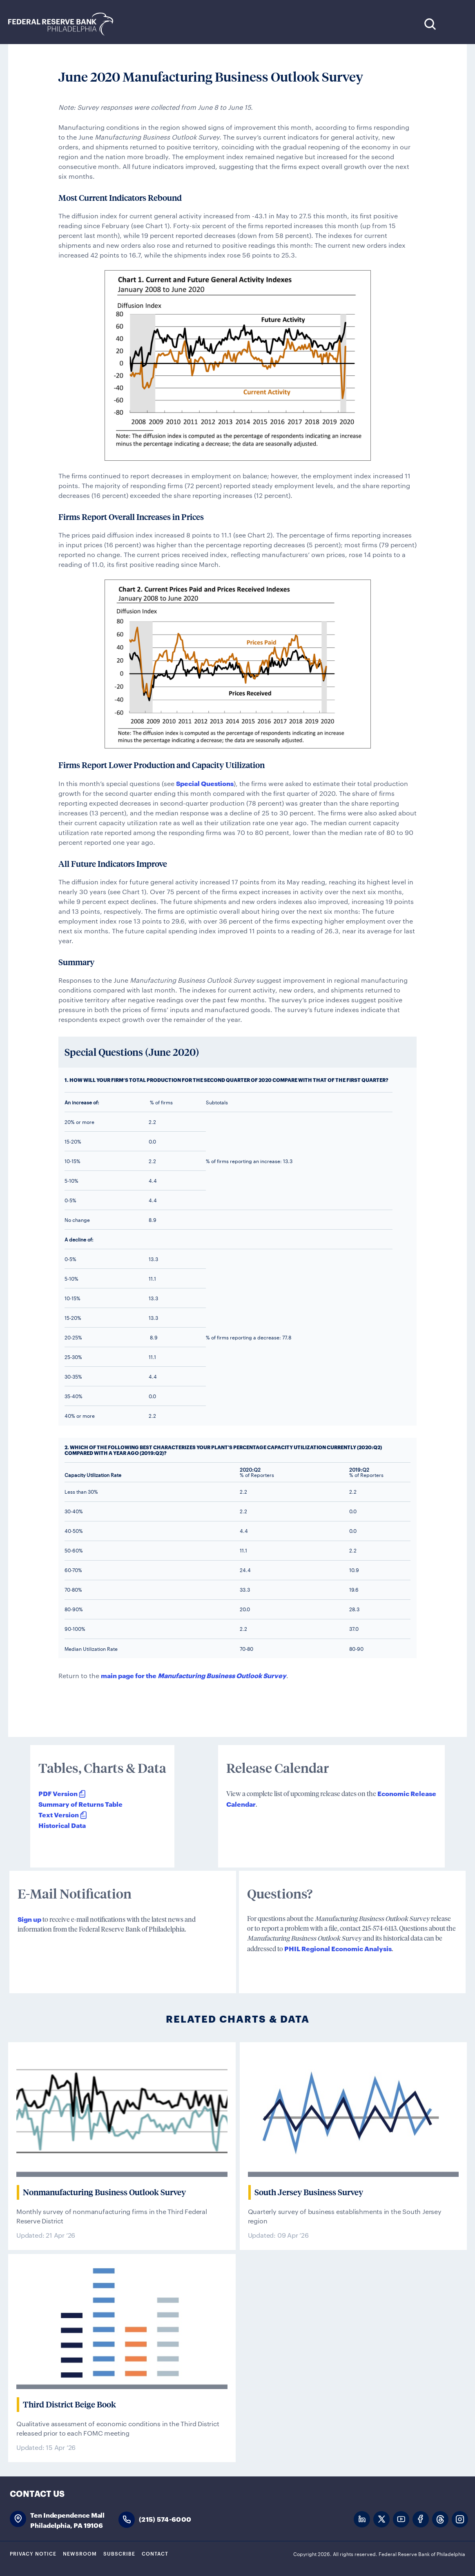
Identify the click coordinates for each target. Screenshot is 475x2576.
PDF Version (58, 1793)
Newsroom (80, 2553)
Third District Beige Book (69, 2404)
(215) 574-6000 (165, 2518)
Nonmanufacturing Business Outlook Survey (104, 2192)
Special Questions (205, 783)
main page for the (193, 1675)
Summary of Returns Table (80, 1803)
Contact (155, 2553)
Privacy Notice (33, 2553)
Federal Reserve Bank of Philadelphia (65, 24)
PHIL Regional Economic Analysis (338, 1948)
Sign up (29, 1918)
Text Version (58, 1814)
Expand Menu (455, 24)
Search (430, 24)
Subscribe (119, 2553)
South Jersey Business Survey (308, 2192)
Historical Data (62, 1825)
